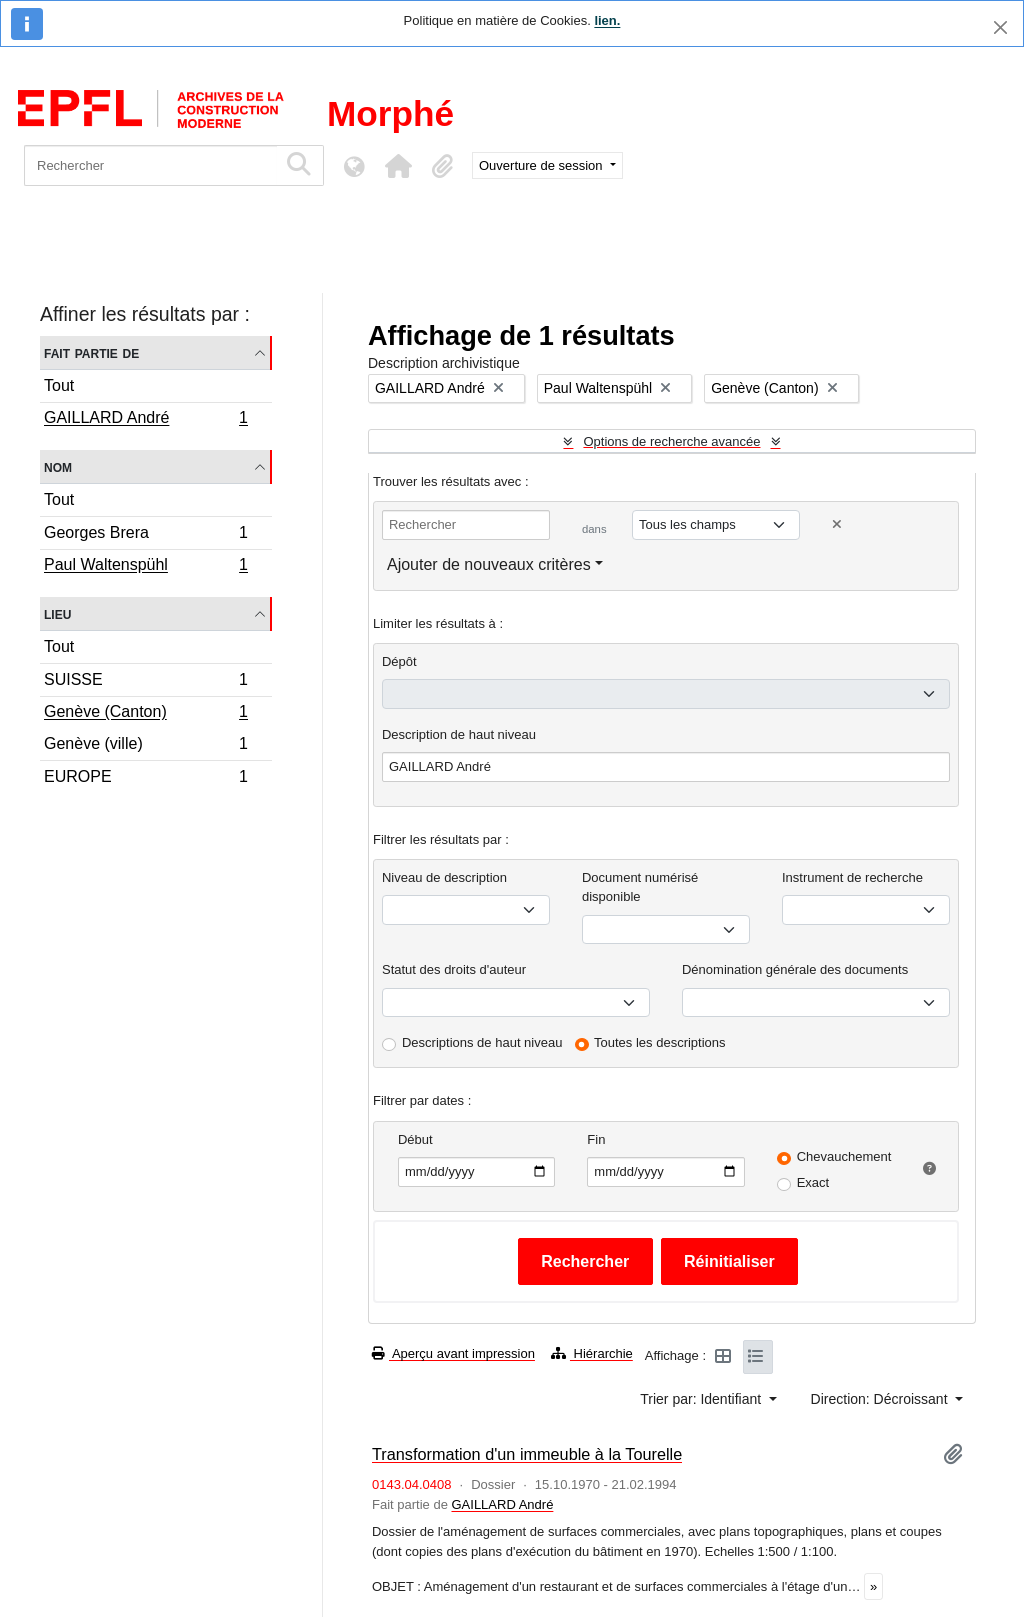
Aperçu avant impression (453, 1353)
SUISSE (145, 682)
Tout (59, 385)
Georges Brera (145, 535)
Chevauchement (844, 1156)
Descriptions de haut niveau (482, 1042)
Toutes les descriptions (660, 1042)
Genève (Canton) (145, 714)
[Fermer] (1000, 27)
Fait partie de (91, 352)
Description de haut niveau (459, 734)
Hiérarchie (592, 1353)
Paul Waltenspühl (145, 567)
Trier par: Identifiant (702, 1399)
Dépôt (399, 661)
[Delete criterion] (837, 524)
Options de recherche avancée (671, 441)
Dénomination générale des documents (795, 969)
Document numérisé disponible (640, 887)
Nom (58, 466)
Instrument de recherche (852, 877)
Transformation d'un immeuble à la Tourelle (527, 1454)
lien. (607, 20)
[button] (398, 166)
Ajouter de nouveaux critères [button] (489, 564)
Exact (813, 1182)
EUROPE (145, 779)
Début (415, 1139)
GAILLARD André (145, 420)
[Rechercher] (150, 165)
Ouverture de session (542, 165)
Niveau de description (444, 877)
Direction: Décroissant (881, 1399)
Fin (596, 1139)
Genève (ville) (145, 746)
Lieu (57, 613)
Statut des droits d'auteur (454, 969)
